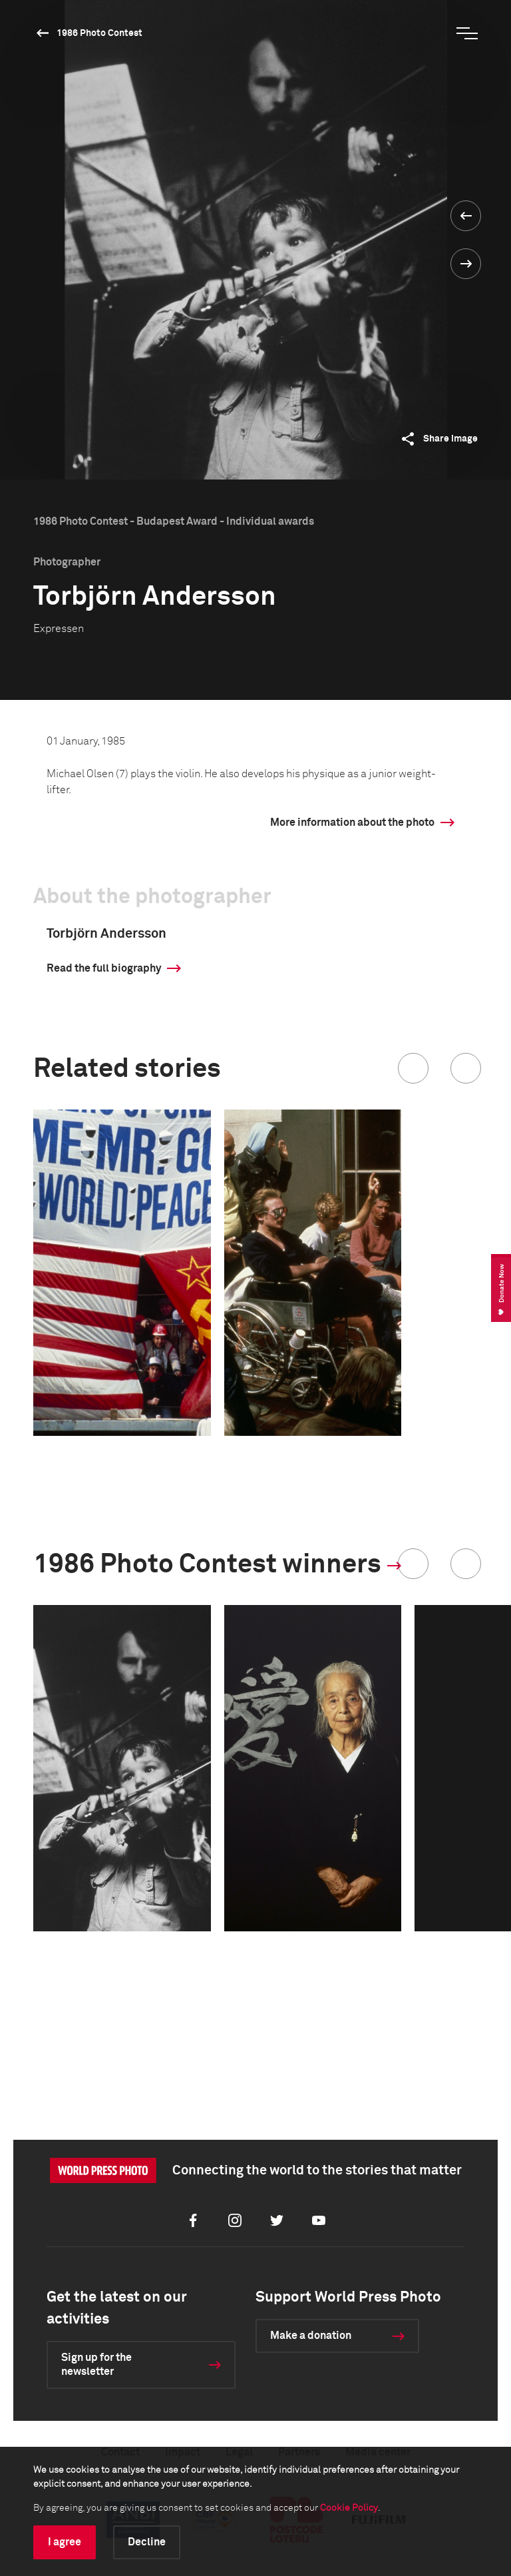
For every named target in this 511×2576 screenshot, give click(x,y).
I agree (64, 2542)
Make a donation (310, 2335)
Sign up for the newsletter (96, 2364)
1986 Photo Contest (99, 33)
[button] (413, 1068)
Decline (147, 2542)
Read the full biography (104, 968)
